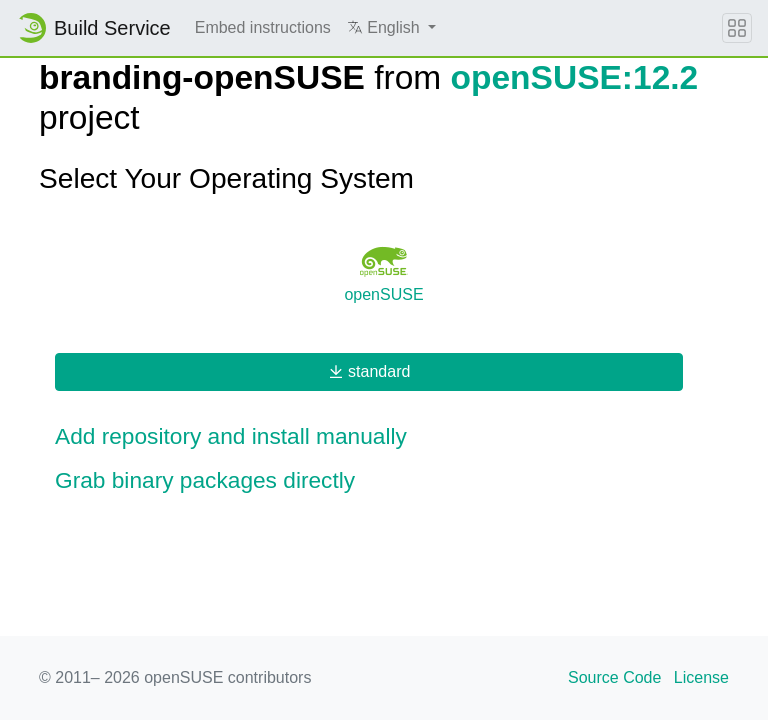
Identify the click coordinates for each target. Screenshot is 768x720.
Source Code (614, 677)
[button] (391, 28)
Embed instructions (263, 27)
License (701, 677)
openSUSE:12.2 (575, 77)
